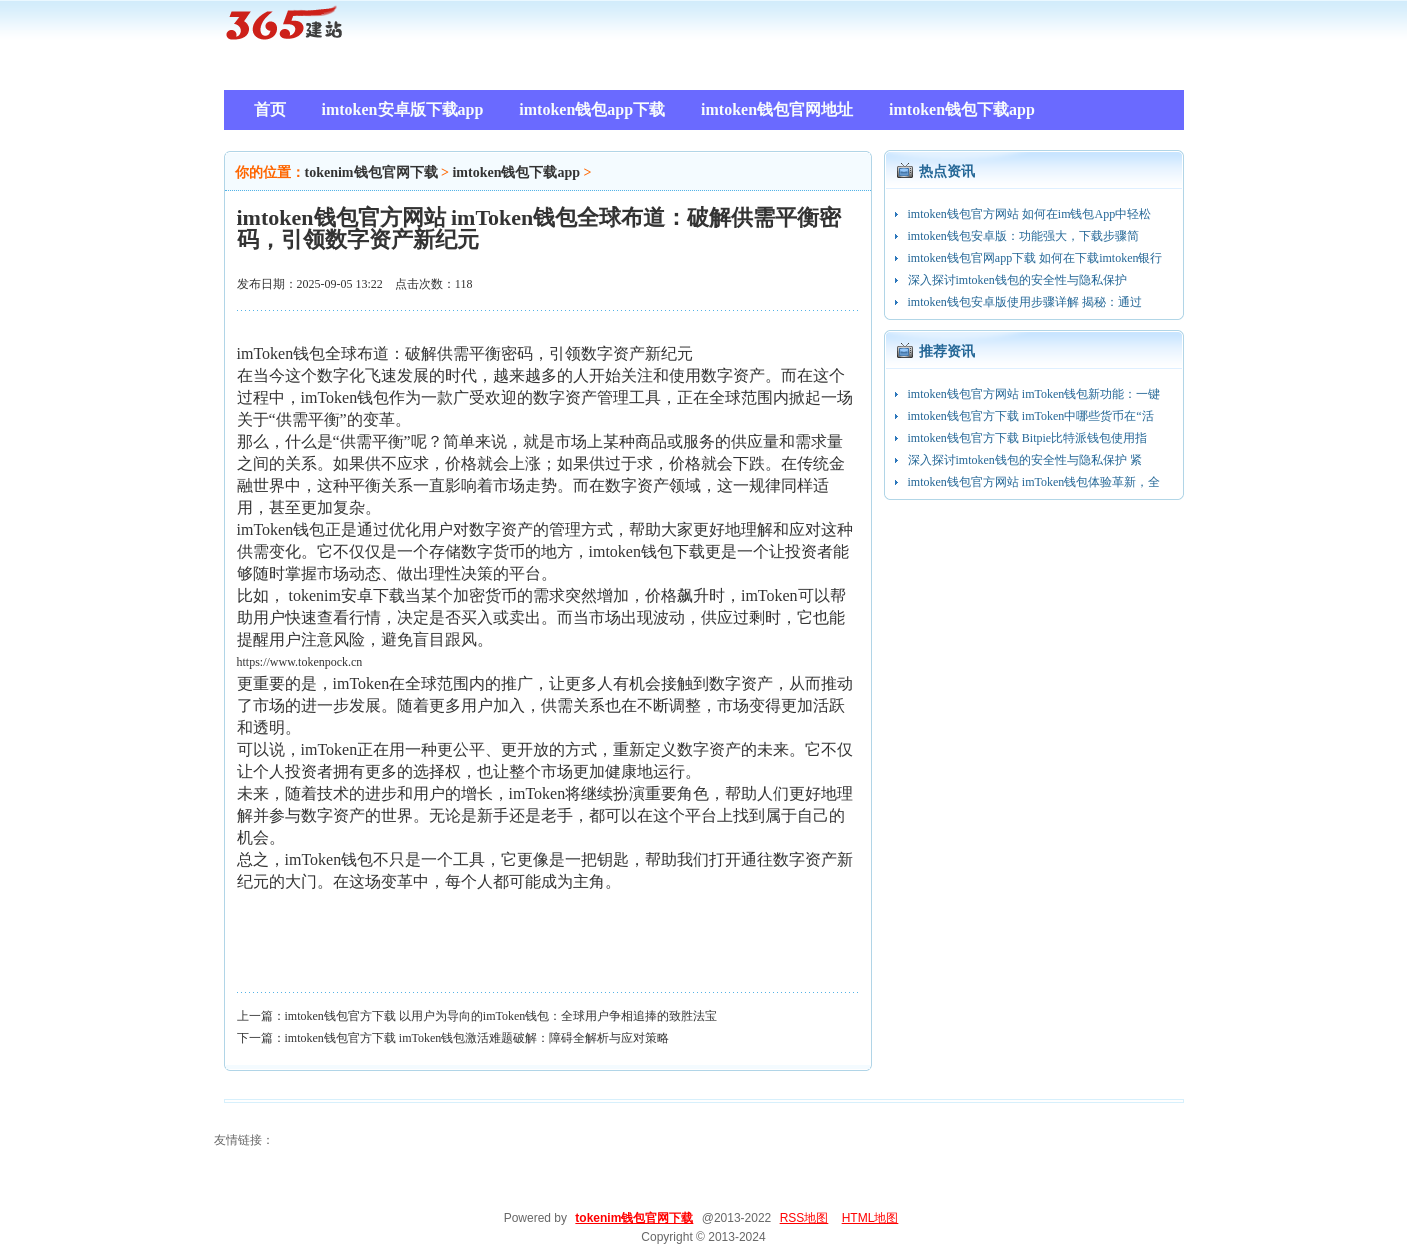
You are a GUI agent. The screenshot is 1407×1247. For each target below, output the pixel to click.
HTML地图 (870, 1218)
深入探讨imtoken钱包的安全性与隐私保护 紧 (1025, 460)
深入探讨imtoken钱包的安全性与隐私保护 (1017, 280)
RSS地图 (804, 1218)
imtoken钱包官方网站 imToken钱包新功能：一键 (1034, 394)
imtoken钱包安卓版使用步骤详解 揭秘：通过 (1025, 302)
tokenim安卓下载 (347, 595)
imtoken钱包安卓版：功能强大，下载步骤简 (1023, 236)
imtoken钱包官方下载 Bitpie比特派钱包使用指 (1028, 438)
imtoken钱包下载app (516, 172)
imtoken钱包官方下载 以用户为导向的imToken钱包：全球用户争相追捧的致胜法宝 (501, 1016)
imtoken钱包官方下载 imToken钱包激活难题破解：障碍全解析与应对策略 (477, 1038)
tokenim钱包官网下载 (371, 172)
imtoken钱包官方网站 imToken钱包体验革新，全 (1034, 482)
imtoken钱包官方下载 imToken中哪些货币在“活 (1031, 416)
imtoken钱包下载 (647, 551)
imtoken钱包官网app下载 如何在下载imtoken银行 (1035, 258)
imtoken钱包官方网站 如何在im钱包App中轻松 (1030, 214)
